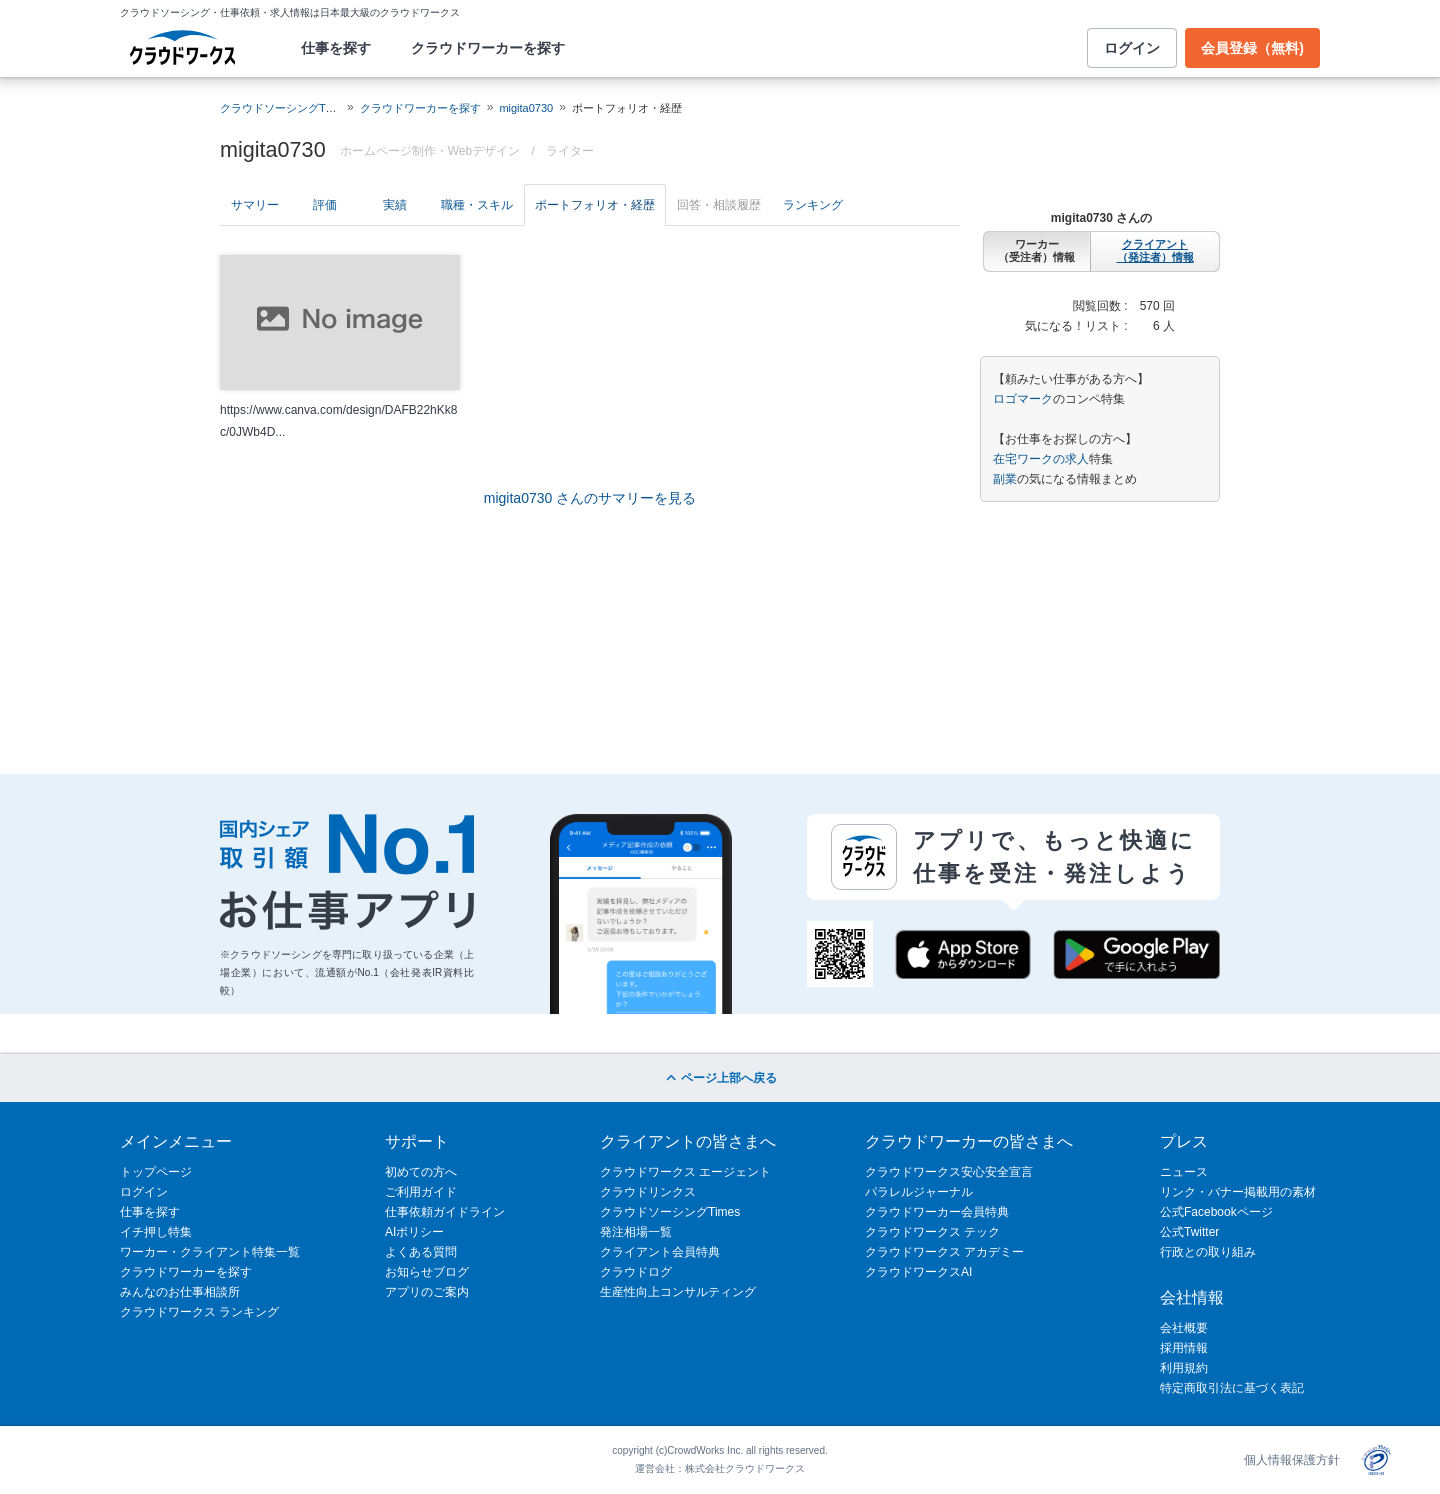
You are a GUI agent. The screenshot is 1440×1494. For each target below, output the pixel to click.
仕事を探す (336, 48)
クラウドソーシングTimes (670, 1212)
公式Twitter (1189, 1232)
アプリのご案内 (427, 1292)
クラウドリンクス (648, 1192)
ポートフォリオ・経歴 (595, 205)
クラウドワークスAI (918, 1272)
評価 (325, 205)
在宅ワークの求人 (1041, 459)
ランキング (813, 205)
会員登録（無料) (1252, 48)
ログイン (1132, 48)
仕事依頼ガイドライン (445, 1212)
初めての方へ (421, 1172)
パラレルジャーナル (919, 1192)
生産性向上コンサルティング (678, 1292)
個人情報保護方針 (1292, 1460)
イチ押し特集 (156, 1232)
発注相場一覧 (636, 1232)
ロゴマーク (1023, 399)
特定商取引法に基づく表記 (1232, 1388)
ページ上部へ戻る (719, 1078)
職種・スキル (477, 205)
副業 (1005, 479)
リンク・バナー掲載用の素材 (1238, 1192)
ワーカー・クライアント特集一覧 (210, 1252)
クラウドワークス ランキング (199, 1312)
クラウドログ (636, 1272)
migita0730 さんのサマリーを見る (590, 498)
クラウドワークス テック (932, 1232)
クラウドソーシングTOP (280, 108)
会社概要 (1184, 1328)
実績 (395, 205)
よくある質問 (421, 1252)
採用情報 (1184, 1348)
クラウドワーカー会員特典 (937, 1212)
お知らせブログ (427, 1272)
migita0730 (526, 108)
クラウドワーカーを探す (488, 48)
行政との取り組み (1208, 1252)
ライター (570, 151)
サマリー (255, 205)
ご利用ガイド (421, 1192)
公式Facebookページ (1216, 1212)
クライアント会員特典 (660, 1252)
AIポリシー (414, 1232)
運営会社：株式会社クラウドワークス (720, 1468)
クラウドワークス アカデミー (944, 1252)
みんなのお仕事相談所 (180, 1292)
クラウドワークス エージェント (685, 1172)
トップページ (156, 1172)
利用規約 (1184, 1368)
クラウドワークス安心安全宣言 (949, 1172)
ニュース (1184, 1172)
